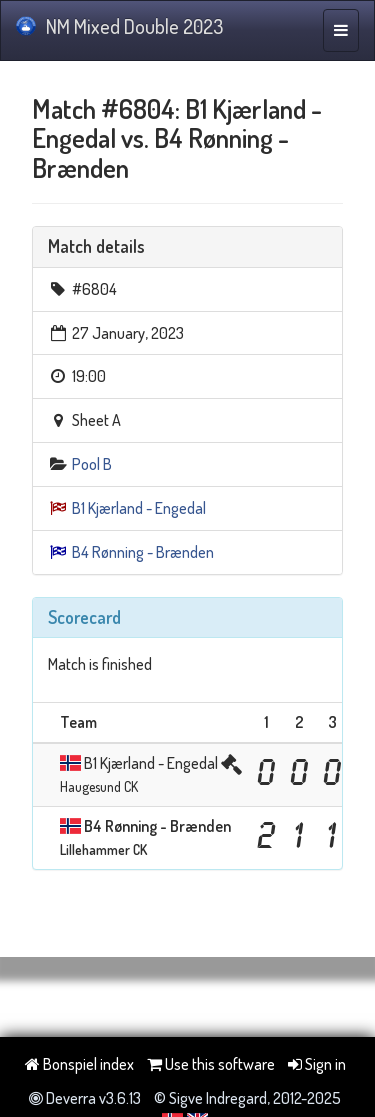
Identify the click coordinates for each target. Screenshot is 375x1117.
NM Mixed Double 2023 (119, 26)
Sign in (317, 1064)
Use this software (211, 1064)
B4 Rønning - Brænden (143, 552)
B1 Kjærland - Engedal (139, 508)
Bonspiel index (79, 1064)
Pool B (92, 464)
